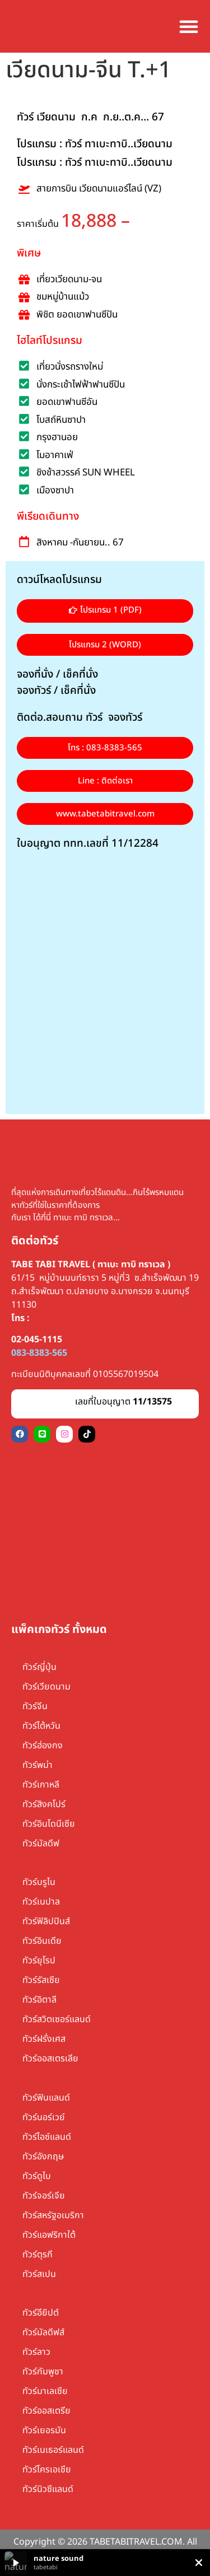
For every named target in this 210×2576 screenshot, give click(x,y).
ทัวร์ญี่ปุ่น (39, 1667)
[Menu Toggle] (189, 26)
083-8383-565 (39, 1353)
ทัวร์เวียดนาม (46, 1686)
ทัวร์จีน (35, 1706)
